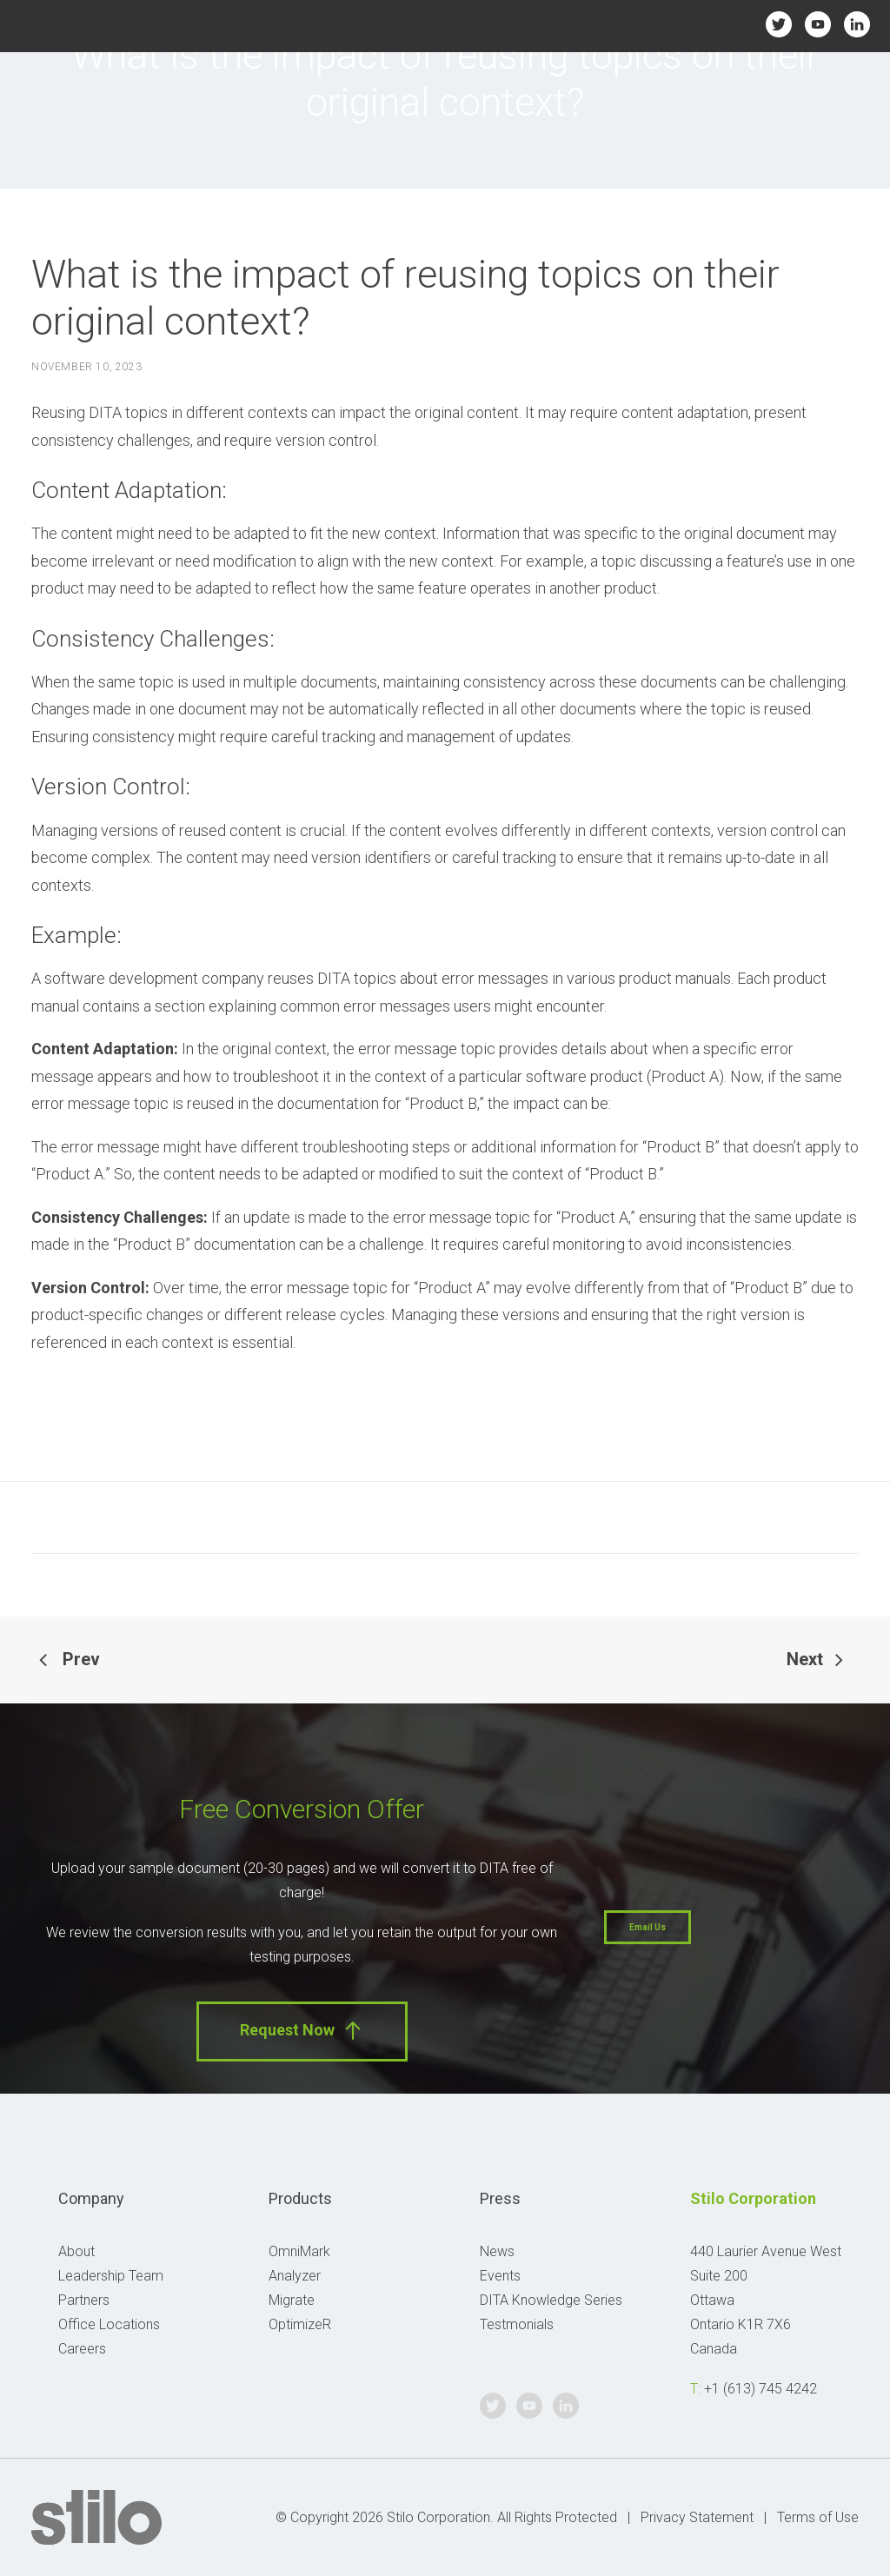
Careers (82, 2348)
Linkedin (857, 24)
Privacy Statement (697, 2517)
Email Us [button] (647, 1927)
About (76, 2251)
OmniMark (299, 2251)
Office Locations (109, 2324)
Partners (84, 2300)
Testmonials (517, 2324)
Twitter (778, 24)
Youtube (818, 24)
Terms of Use (818, 2517)
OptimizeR (300, 2324)
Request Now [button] (302, 2031)
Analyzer (295, 2275)
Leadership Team (110, 2275)
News (497, 2251)
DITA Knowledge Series (551, 2300)
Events (500, 2275)
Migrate (292, 2300)
